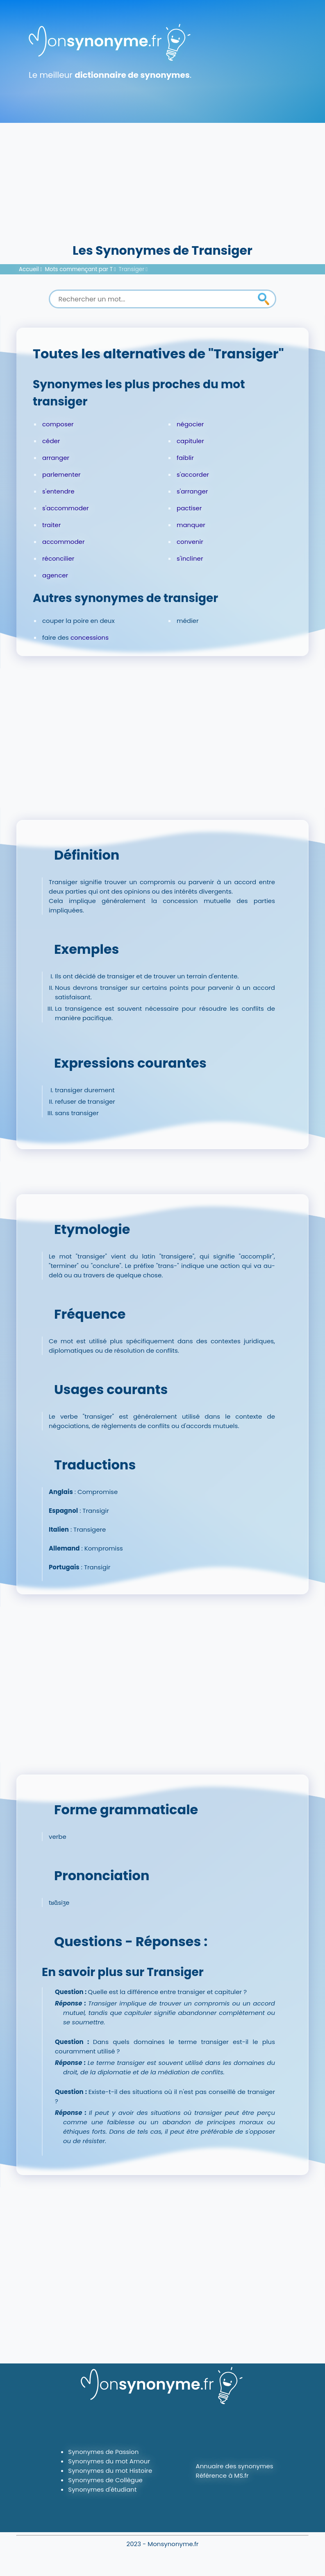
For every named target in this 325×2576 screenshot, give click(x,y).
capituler (190, 441)
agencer (55, 575)
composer (58, 424)
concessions (89, 637)
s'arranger (192, 491)
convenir (190, 541)
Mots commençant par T (79, 269)
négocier (190, 424)
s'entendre (58, 491)
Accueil (29, 269)
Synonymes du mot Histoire (110, 2470)
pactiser (189, 508)
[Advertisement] (162, 180)
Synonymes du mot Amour (109, 2461)
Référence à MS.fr (222, 2475)
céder (51, 441)
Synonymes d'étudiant (102, 2489)
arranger (55, 457)
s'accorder (193, 474)
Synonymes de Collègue (105, 2480)
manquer (191, 525)
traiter (51, 525)
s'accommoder (65, 508)
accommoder (63, 541)
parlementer (61, 474)
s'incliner (190, 558)
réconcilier (58, 558)
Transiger (132, 269)
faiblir (185, 457)
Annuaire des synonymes (234, 2466)
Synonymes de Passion (103, 2451)
